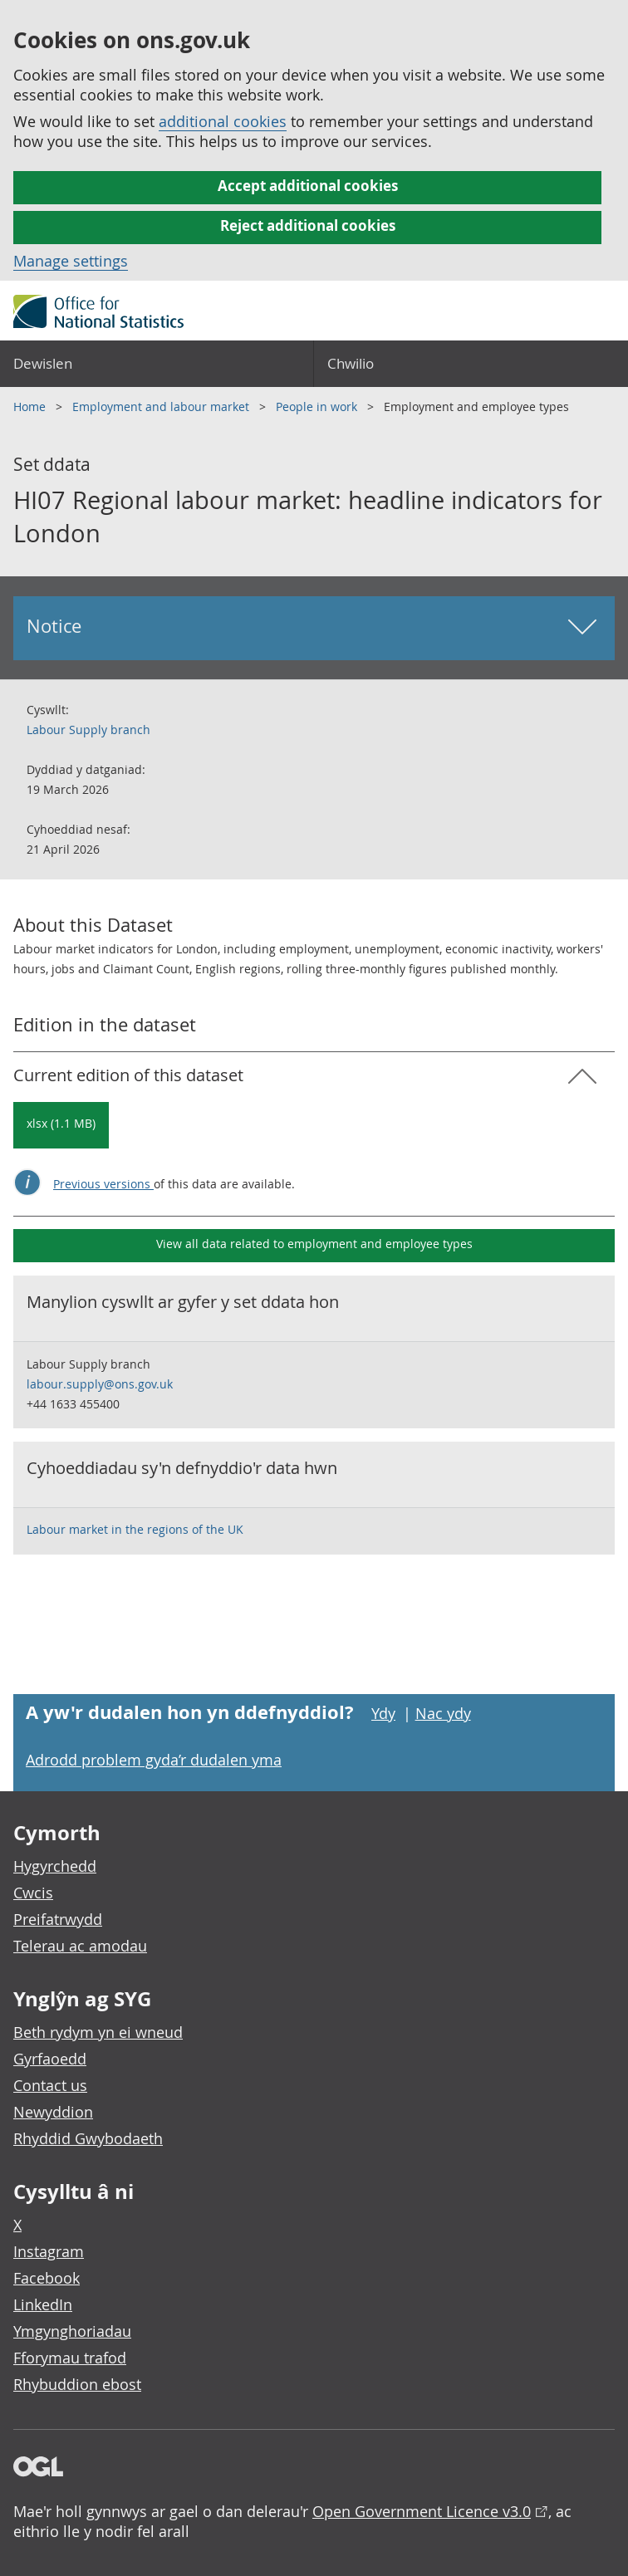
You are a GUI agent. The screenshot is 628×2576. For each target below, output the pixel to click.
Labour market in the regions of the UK (135, 1529)
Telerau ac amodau (80, 1946)
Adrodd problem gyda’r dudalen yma (154, 1760)
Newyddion (53, 2112)
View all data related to (314, 1243)
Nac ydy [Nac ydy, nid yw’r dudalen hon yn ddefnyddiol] (443, 1713)
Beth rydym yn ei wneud (98, 2032)
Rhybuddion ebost (77, 2384)
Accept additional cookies (308, 185)
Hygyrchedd (54, 1866)
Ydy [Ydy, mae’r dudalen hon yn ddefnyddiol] (383, 1713)
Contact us (50, 2085)
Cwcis (33, 1893)
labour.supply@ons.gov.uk (100, 1384)
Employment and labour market (162, 406)
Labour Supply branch (88, 729)
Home (31, 406)
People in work (318, 406)
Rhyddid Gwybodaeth (88, 2138)
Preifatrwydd (57, 1919)
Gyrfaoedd (49, 2059)
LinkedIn (42, 2304)
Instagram (48, 2251)
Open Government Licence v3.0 (421, 2511)
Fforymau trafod (69, 2358)
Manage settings (70, 261)
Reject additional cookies (307, 225)
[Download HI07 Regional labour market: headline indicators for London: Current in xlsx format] (61, 1125)
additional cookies (223, 121)
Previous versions (103, 1184)
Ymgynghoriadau (72, 2331)
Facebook (46, 2278)
